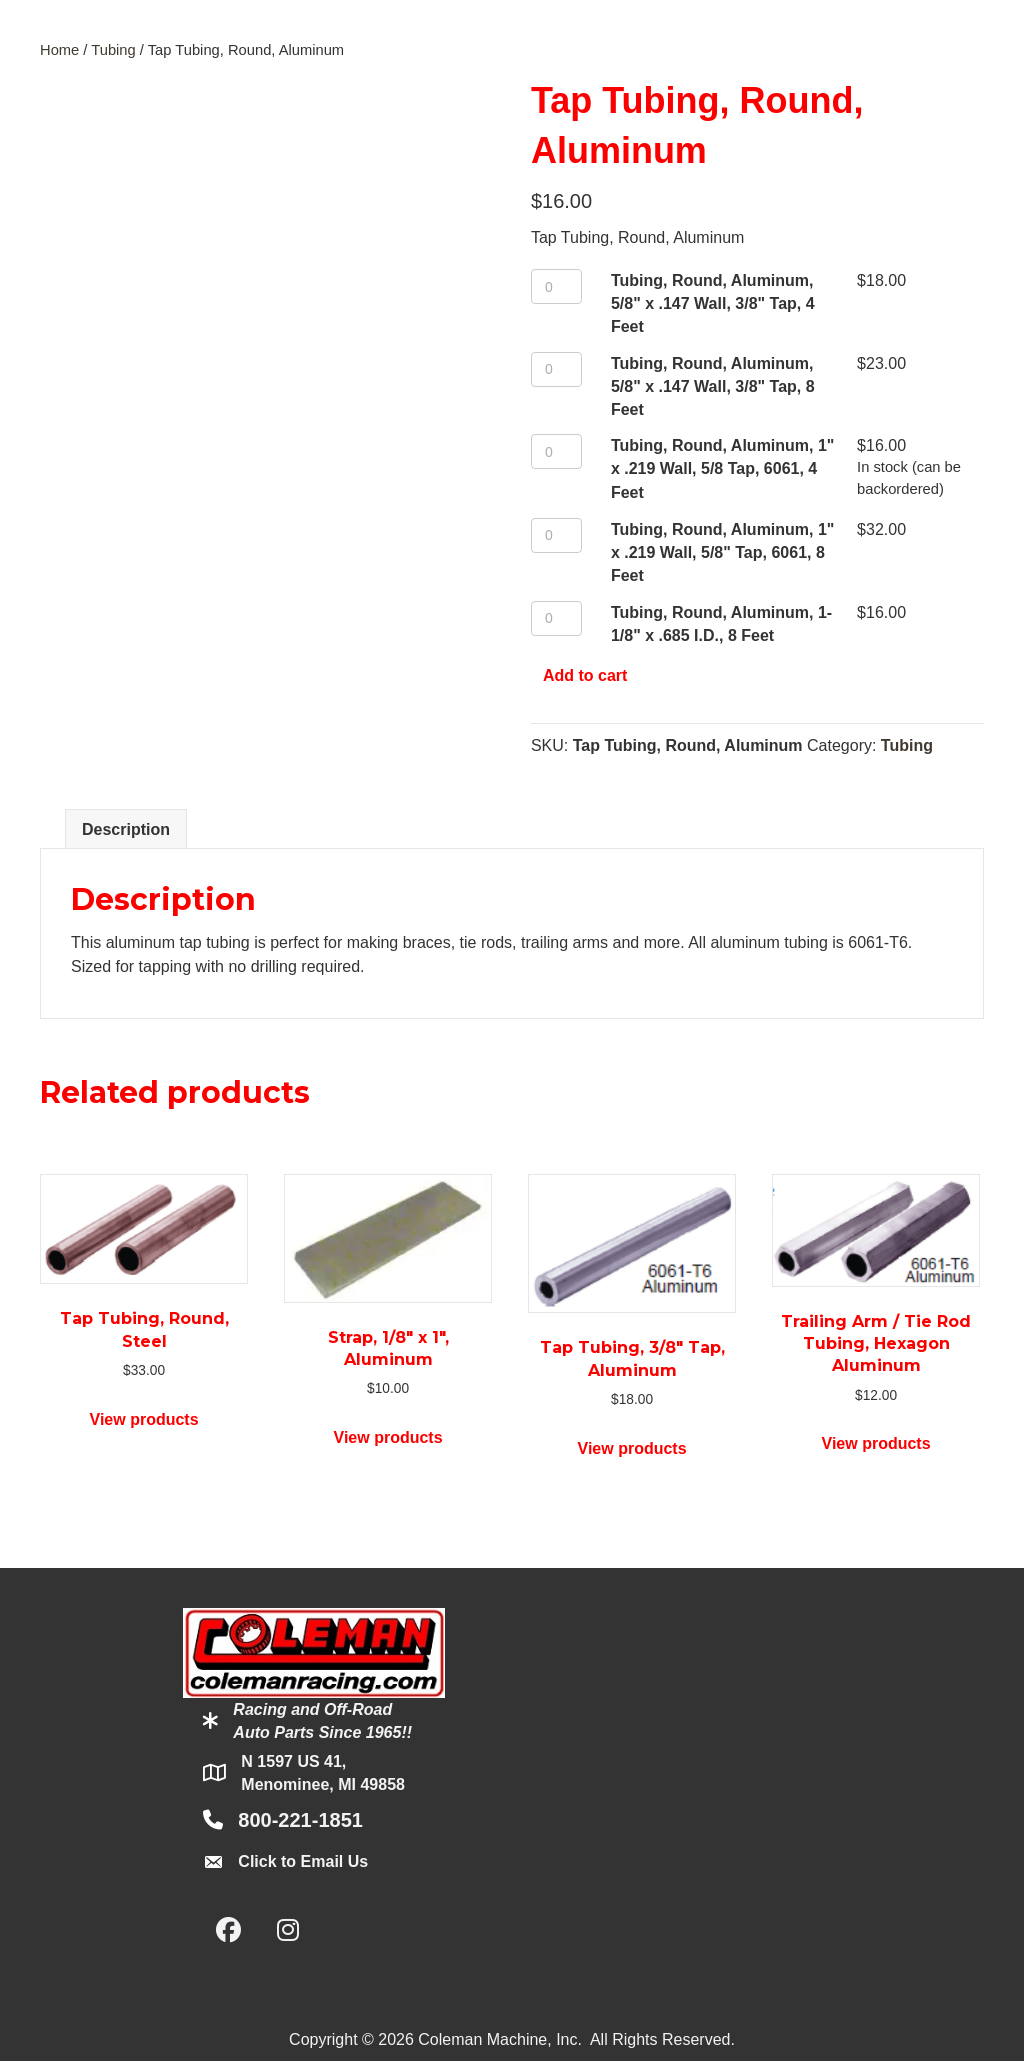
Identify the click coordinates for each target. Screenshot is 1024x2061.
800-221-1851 (300, 1820)
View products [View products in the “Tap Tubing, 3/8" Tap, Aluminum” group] (632, 1448)
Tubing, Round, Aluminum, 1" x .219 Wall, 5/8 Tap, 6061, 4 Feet (723, 468)
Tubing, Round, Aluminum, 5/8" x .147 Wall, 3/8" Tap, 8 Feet (713, 386)
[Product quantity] (556, 286)
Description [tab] (126, 829)
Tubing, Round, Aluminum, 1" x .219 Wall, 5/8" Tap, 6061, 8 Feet (723, 552)
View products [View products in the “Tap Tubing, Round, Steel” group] (144, 1419)
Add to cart (585, 675)
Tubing (113, 50)
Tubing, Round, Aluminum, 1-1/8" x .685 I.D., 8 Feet (721, 624)
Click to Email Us (303, 1861)
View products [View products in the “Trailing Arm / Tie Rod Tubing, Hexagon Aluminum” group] (876, 1443)
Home (59, 50)
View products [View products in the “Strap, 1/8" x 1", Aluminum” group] (388, 1437)
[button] (228, 1930)
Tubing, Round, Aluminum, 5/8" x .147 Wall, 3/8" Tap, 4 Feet (713, 303)
